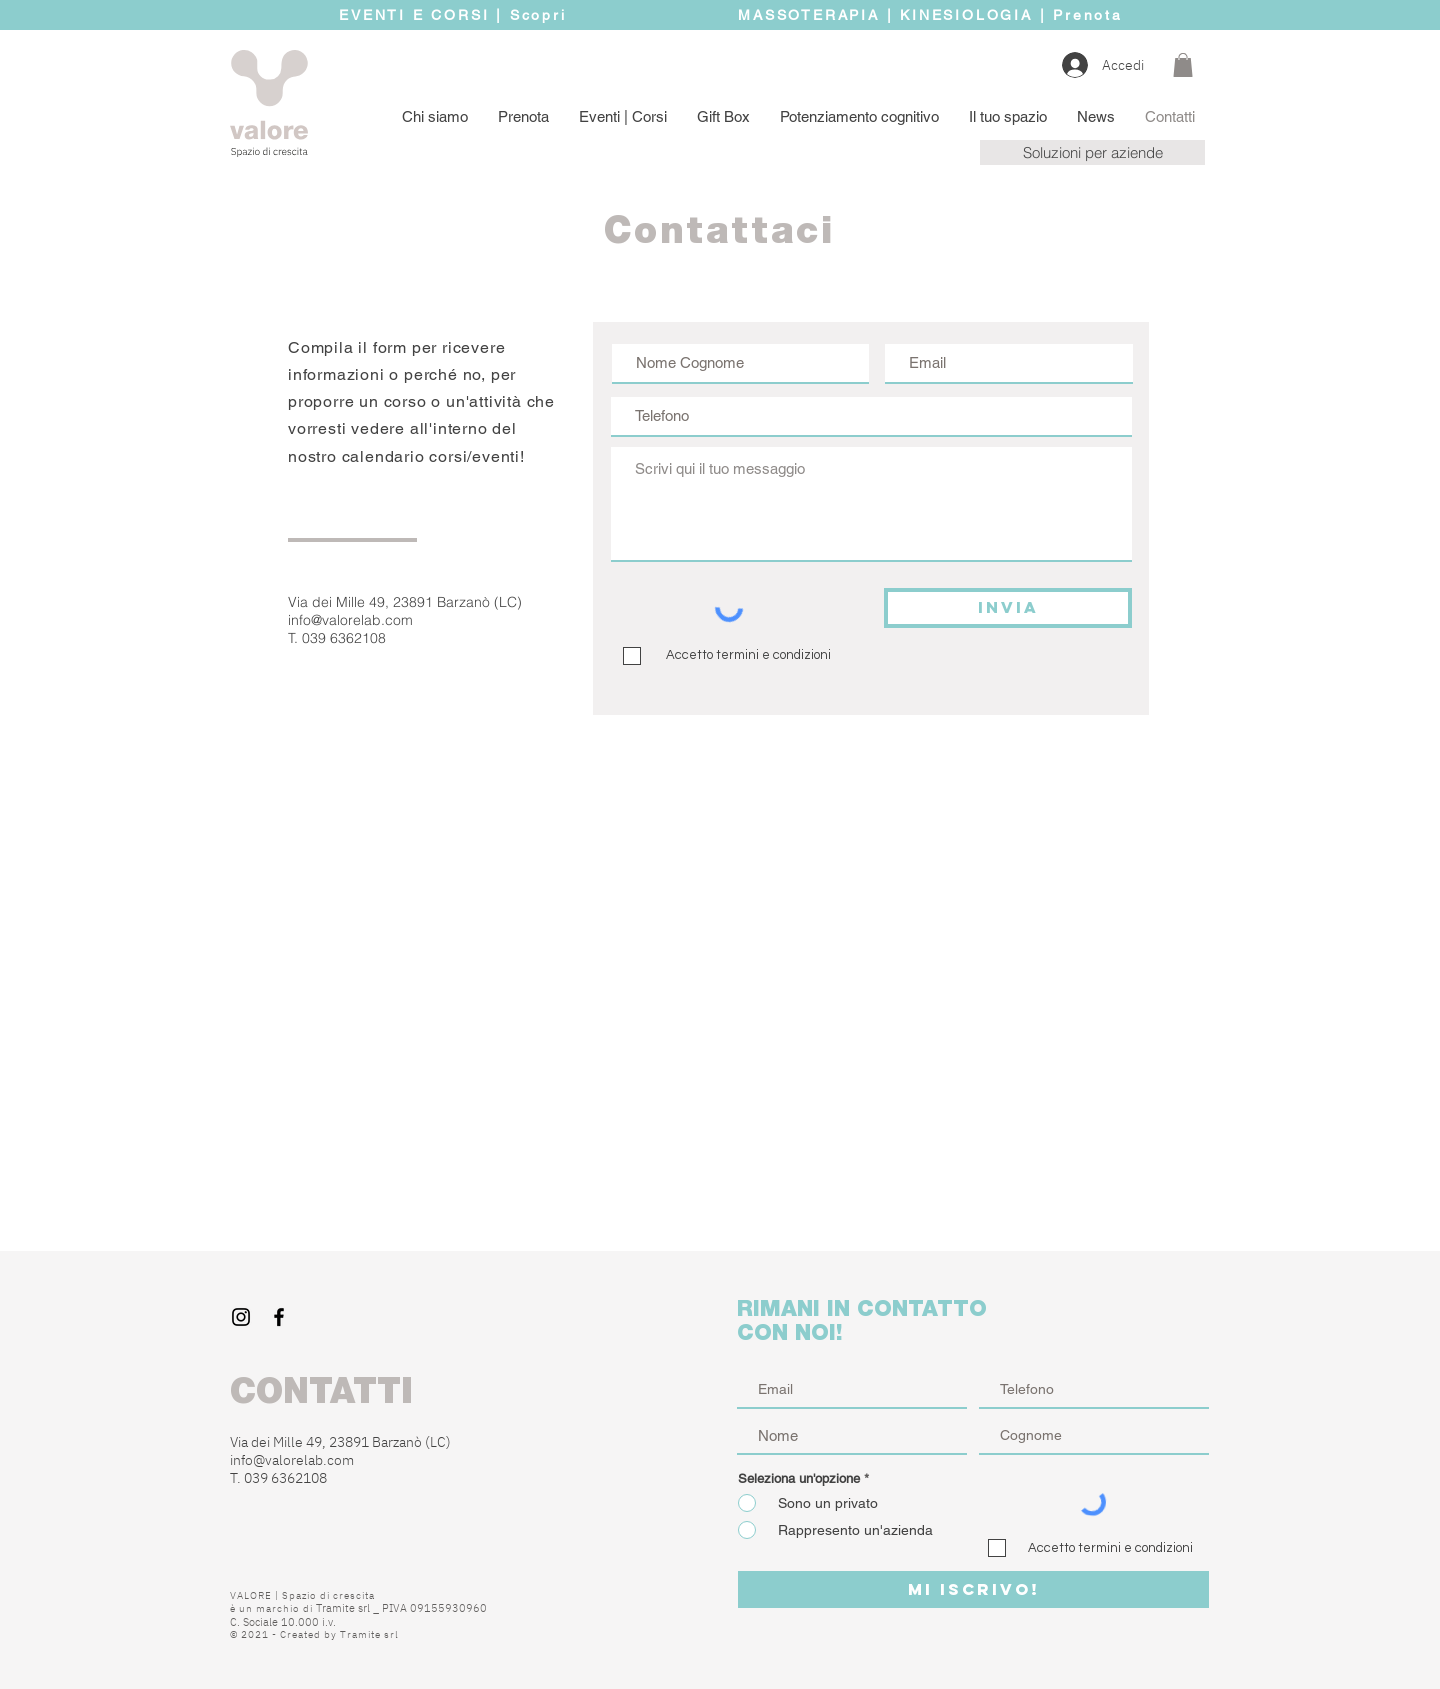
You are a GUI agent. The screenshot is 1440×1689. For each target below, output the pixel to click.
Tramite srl (369, 1634)
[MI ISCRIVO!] (973, 1589)
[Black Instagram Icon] (241, 1317)
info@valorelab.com (350, 620)
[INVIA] (1008, 608)
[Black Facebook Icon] (279, 1317)
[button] (1183, 65)
